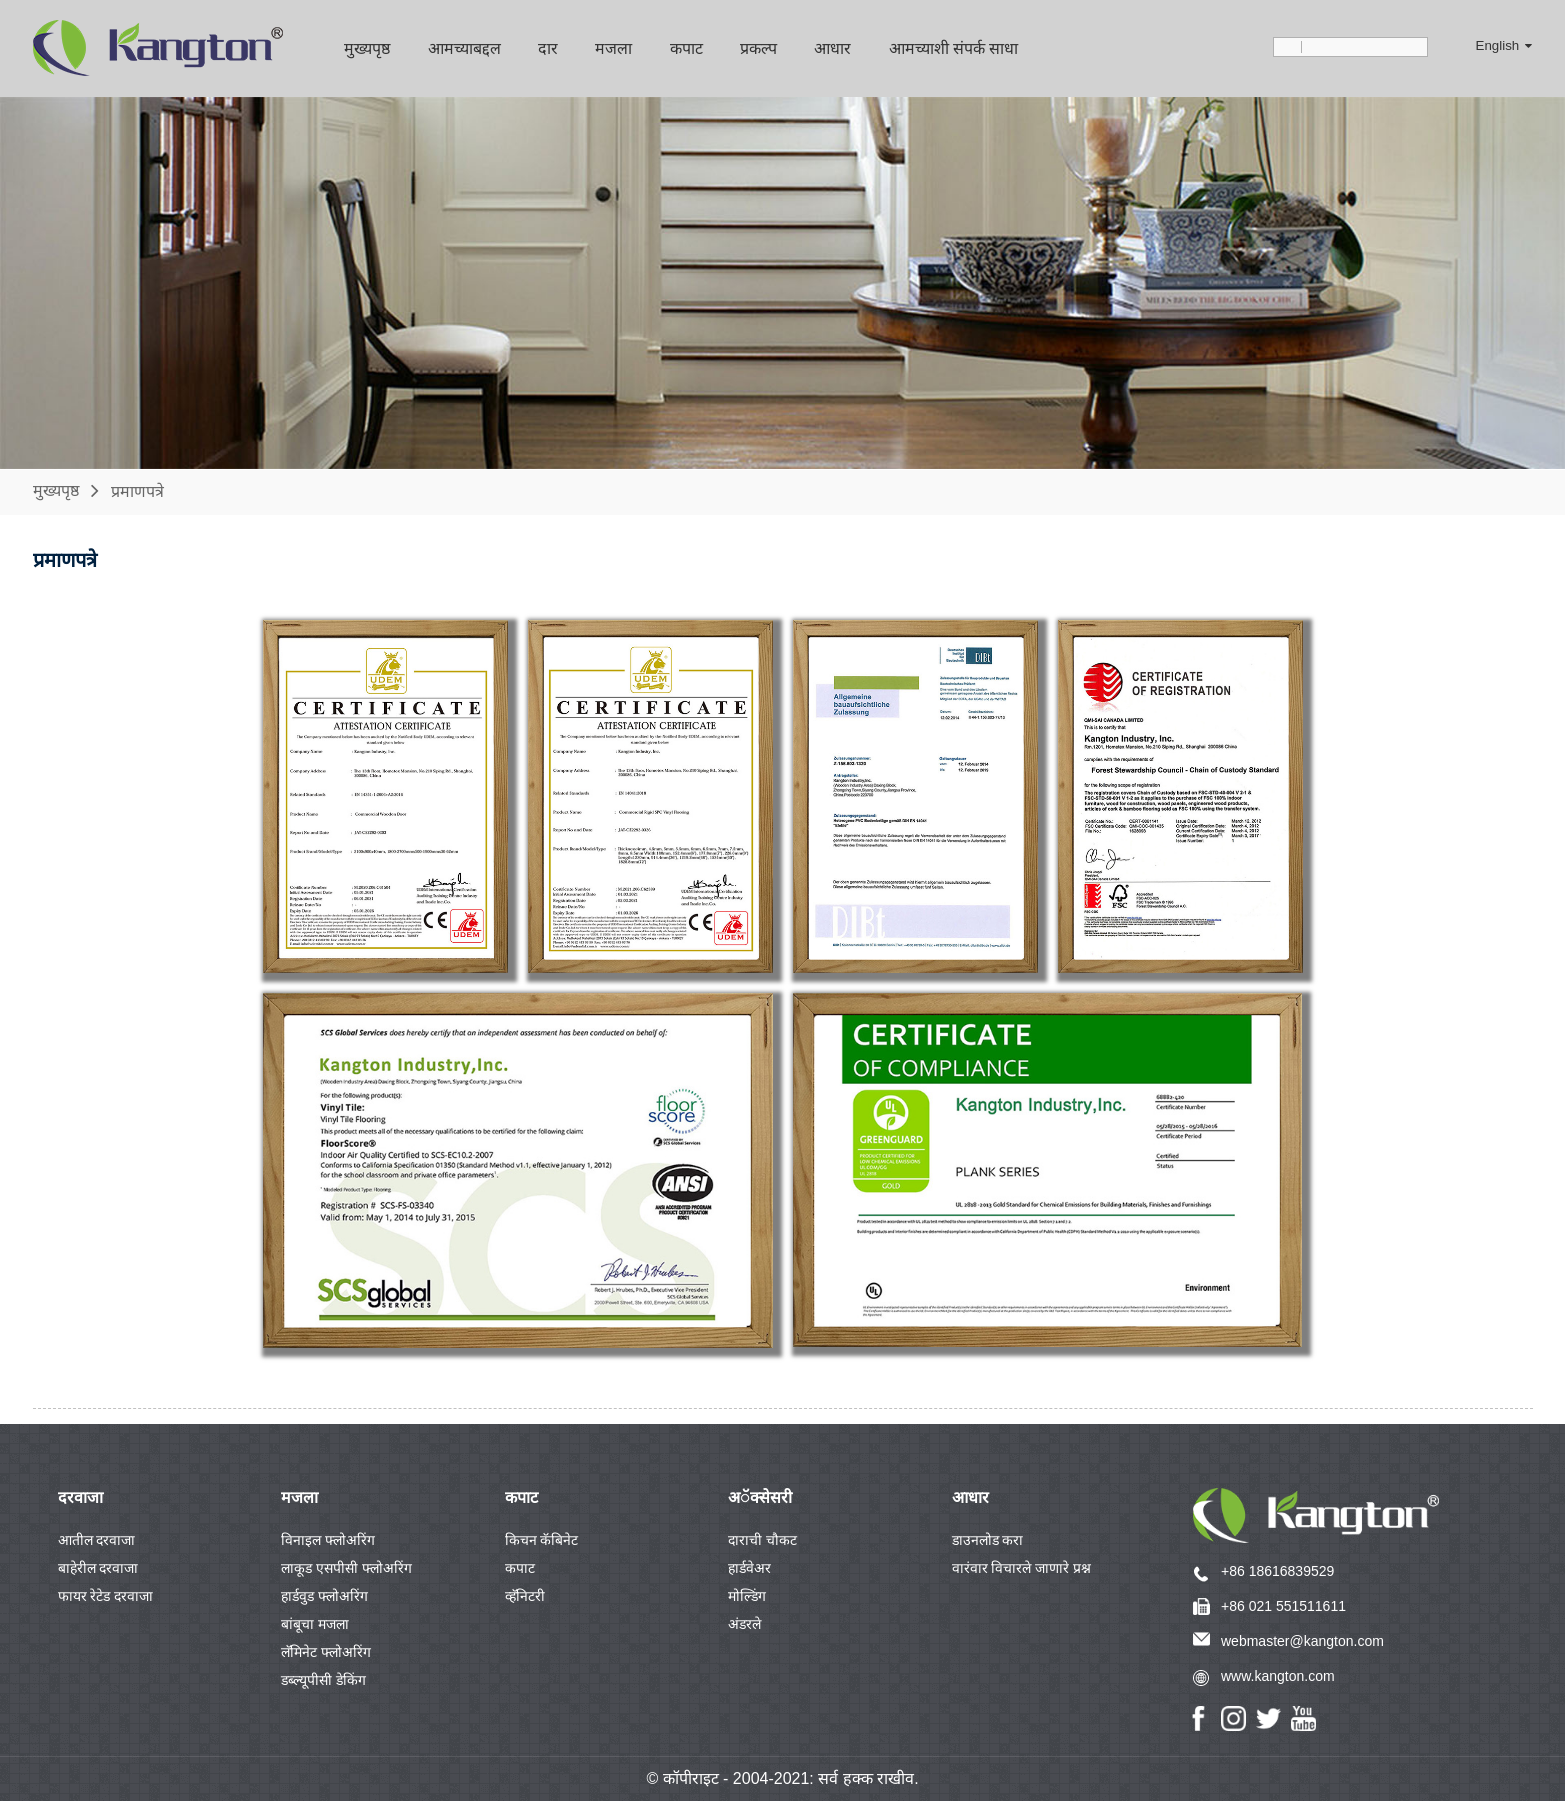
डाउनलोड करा (988, 1540)
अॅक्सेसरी (760, 1497)
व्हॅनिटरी (525, 1596)
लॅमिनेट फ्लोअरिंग (326, 1652)
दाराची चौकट (762, 1540)
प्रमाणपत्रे (137, 490)
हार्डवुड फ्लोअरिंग (324, 1596)
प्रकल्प (758, 48)
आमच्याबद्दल (464, 48)
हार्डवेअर (749, 1568)
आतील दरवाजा (97, 1540)
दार (548, 48)
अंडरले (744, 1624)
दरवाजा (80, 1497)
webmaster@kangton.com (1302, 1641)
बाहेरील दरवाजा (98, 1568)
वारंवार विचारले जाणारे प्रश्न (1022, 1568)
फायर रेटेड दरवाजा (106, 1596)
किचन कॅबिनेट (542, 1540)
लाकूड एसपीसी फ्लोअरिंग (346, 1568)
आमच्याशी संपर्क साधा (954, 48)
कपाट (686, 48)
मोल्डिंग (747, 1596)
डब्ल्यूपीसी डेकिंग (323, 1680)
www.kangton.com (1278, 1676)
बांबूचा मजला (315, 1624)
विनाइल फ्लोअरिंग (328, 1540)
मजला (613, 48)
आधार (832, 48)
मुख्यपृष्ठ (367, 48)
